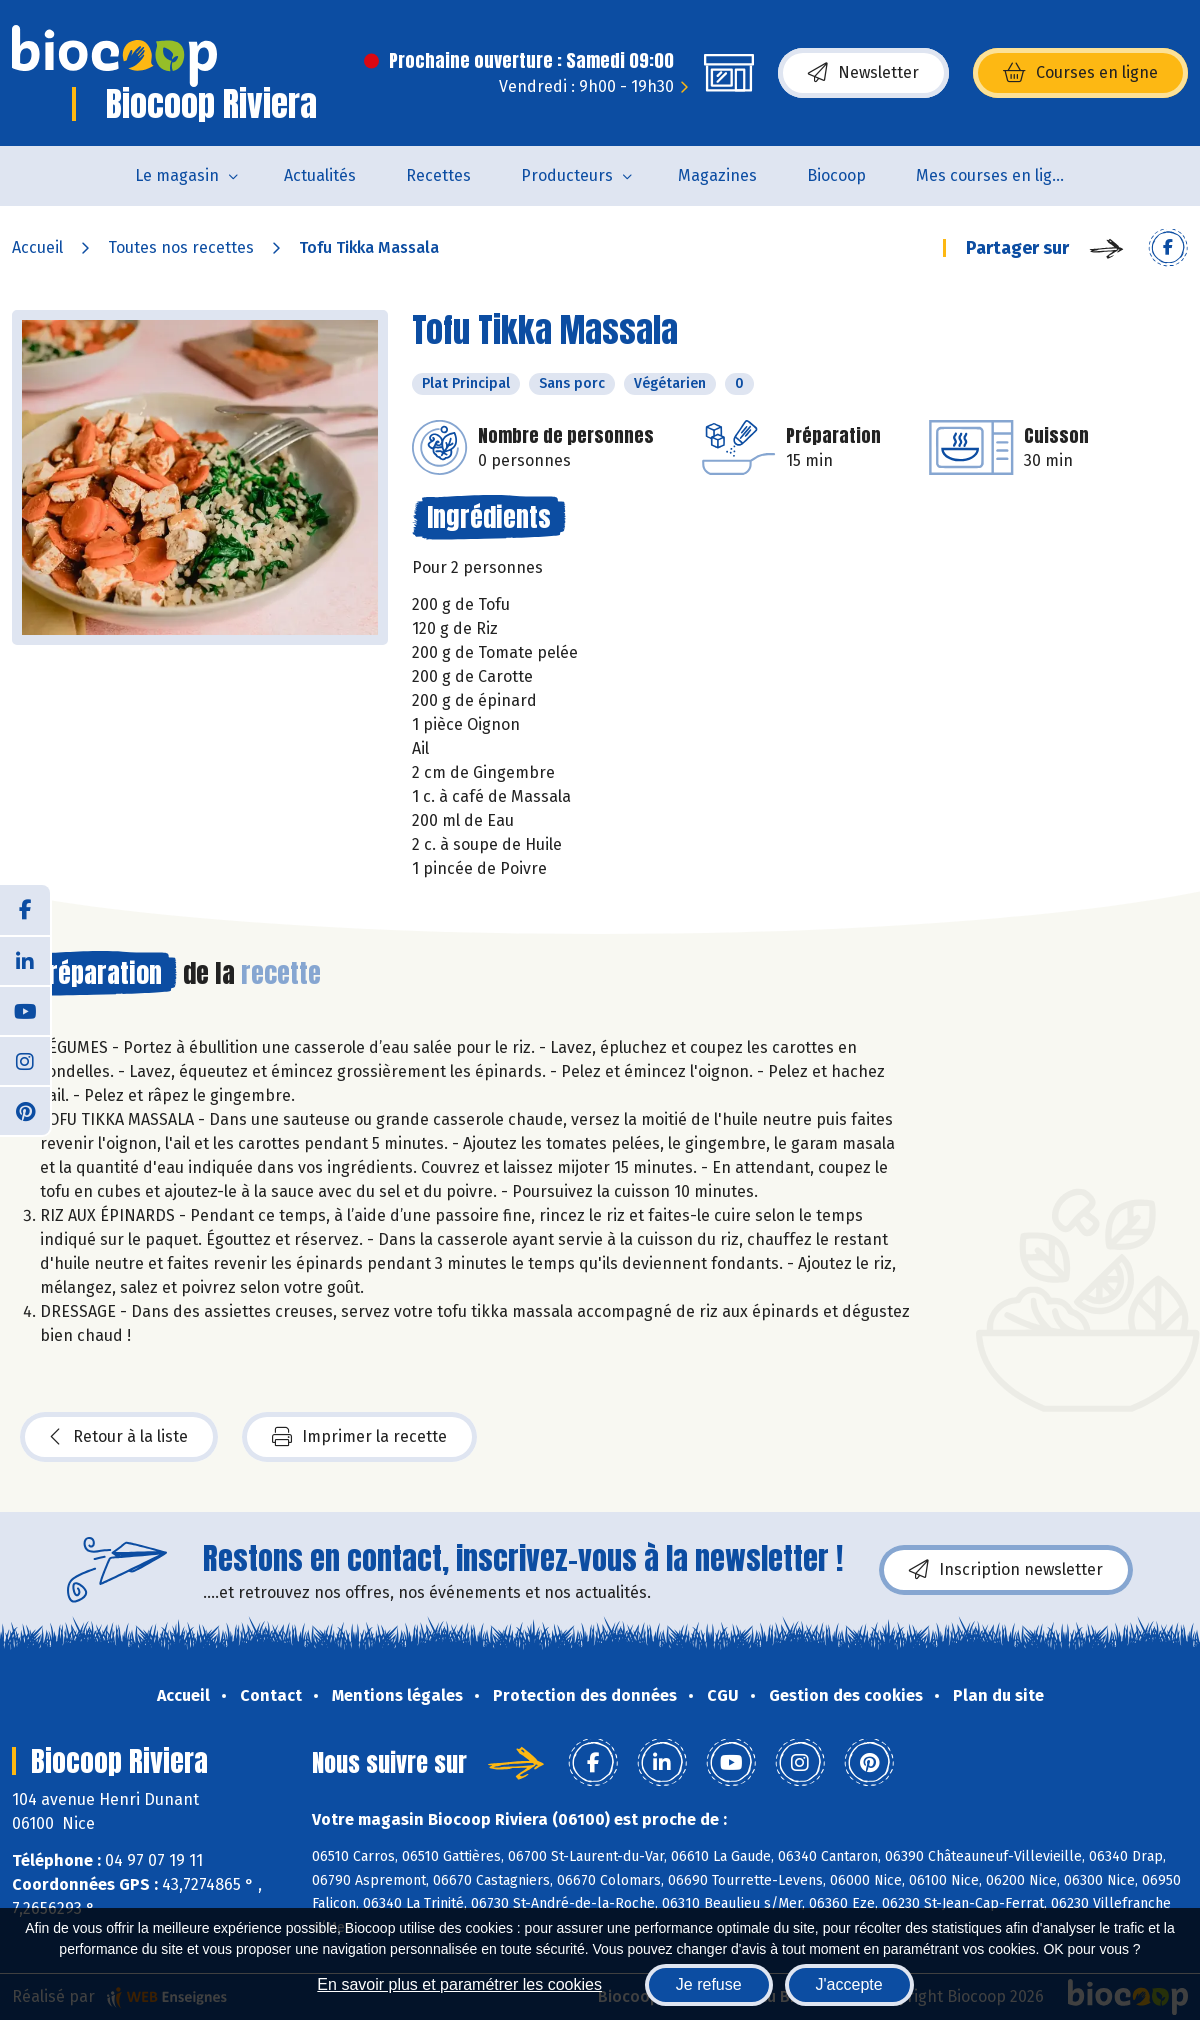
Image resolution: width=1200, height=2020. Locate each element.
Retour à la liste (119, 1437)
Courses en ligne (1080, 73)
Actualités (320, 175)
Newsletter (863, 73)
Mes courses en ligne (993, 175)
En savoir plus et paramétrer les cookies (459, 1984)
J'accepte (849, 1984)
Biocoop (836, 175)
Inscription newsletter (1006, 1570)
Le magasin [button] (177, 175)
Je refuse (709, 1984)
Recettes (438, 175)
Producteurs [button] (567, 175)
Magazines (717, 175)
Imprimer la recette (359, 1437)
